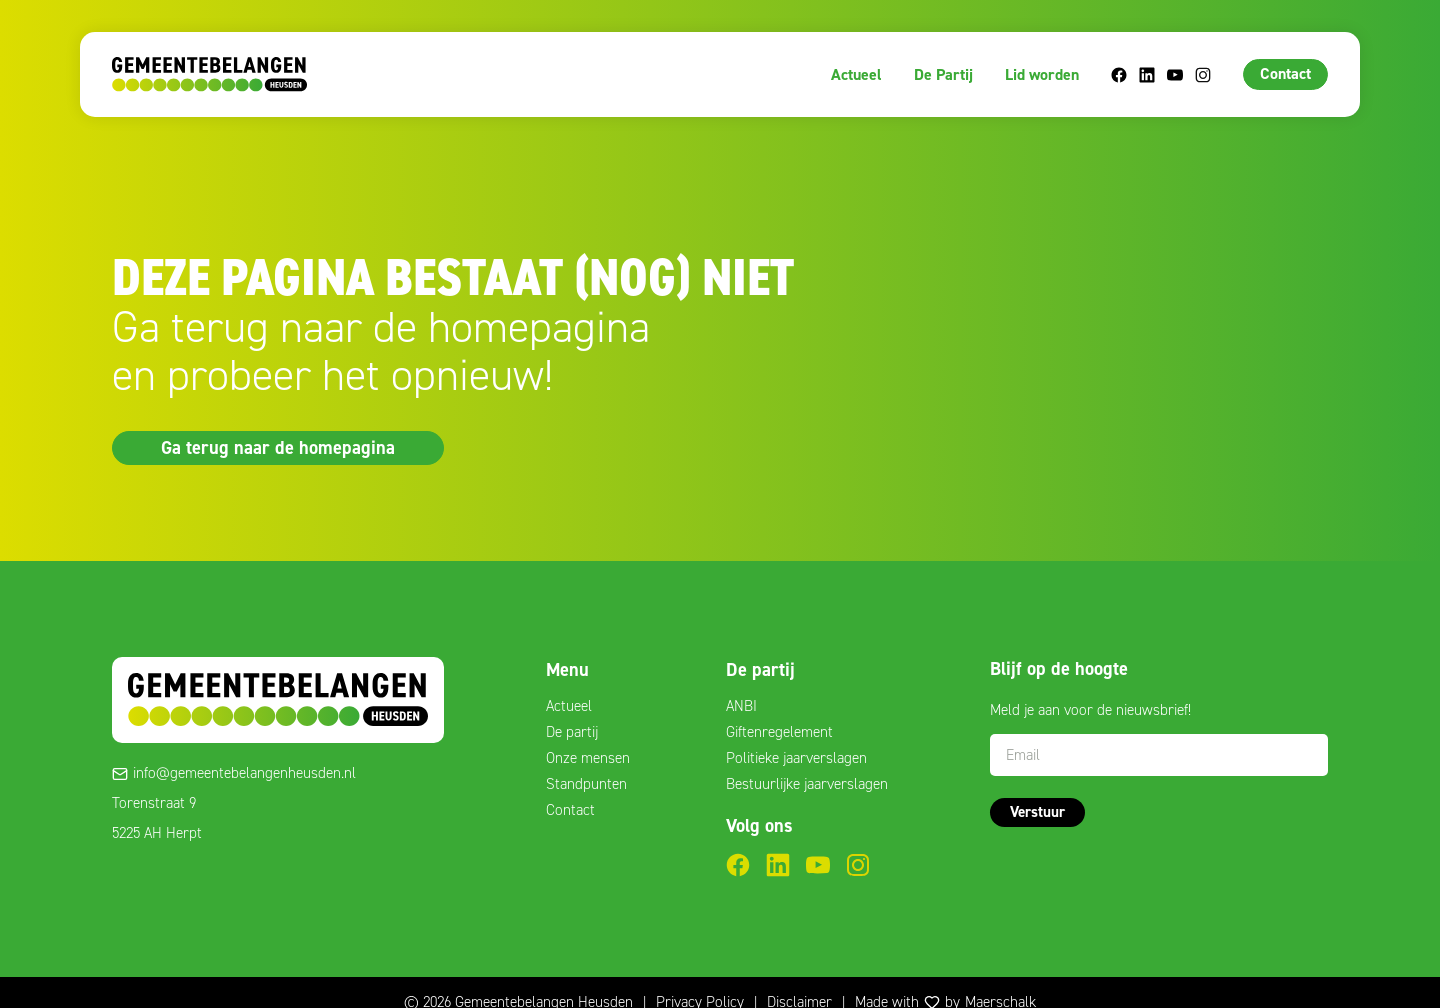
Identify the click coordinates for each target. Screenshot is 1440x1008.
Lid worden (1042, 74)
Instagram (1203, 75)
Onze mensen (588, 758)
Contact (1285, 73)
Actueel (856, 74)
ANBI (741, 706)
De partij (572, 732)
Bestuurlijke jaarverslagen (807, 784)
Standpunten (586, 784)
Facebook (1119, 75)
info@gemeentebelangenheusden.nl (244, 773)
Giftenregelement (779, 732)
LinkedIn (1147, 75)
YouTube (1175, 75)
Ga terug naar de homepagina (278, 447)
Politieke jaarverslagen (796, 758)
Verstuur (1037, 812)
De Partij (943, 74)
